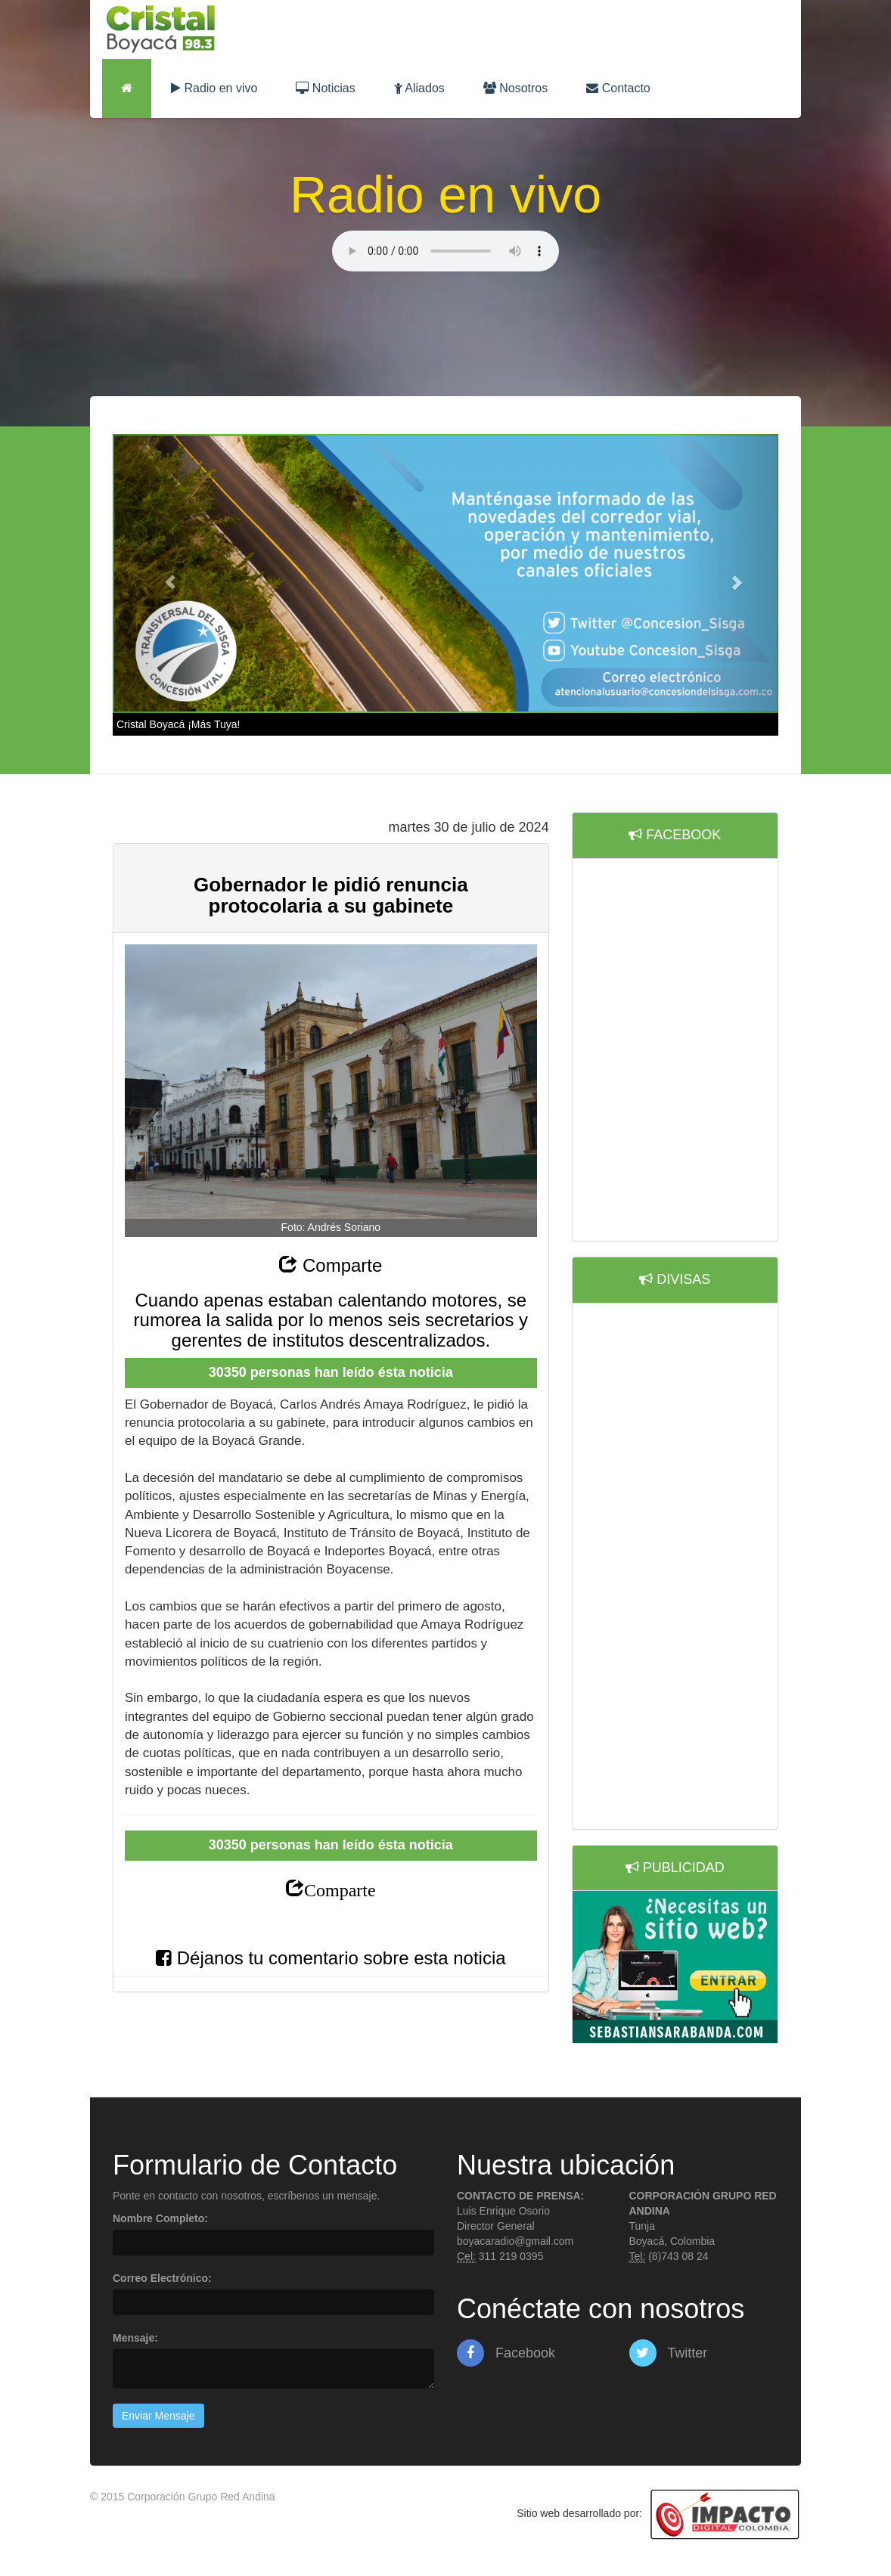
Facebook (506, 2353)
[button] (163, 573)
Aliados (419, 88)
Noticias (325, 88)
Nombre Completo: (160, 2218)
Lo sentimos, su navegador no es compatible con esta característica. (445, 251)
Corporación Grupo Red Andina (201, 2497)
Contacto (618, 88)
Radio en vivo (214, 88)
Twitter (668, 2353)
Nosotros (515, 88)
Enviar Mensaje (158, 2416)
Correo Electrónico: (162, 2278)
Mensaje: (135, 2338)
